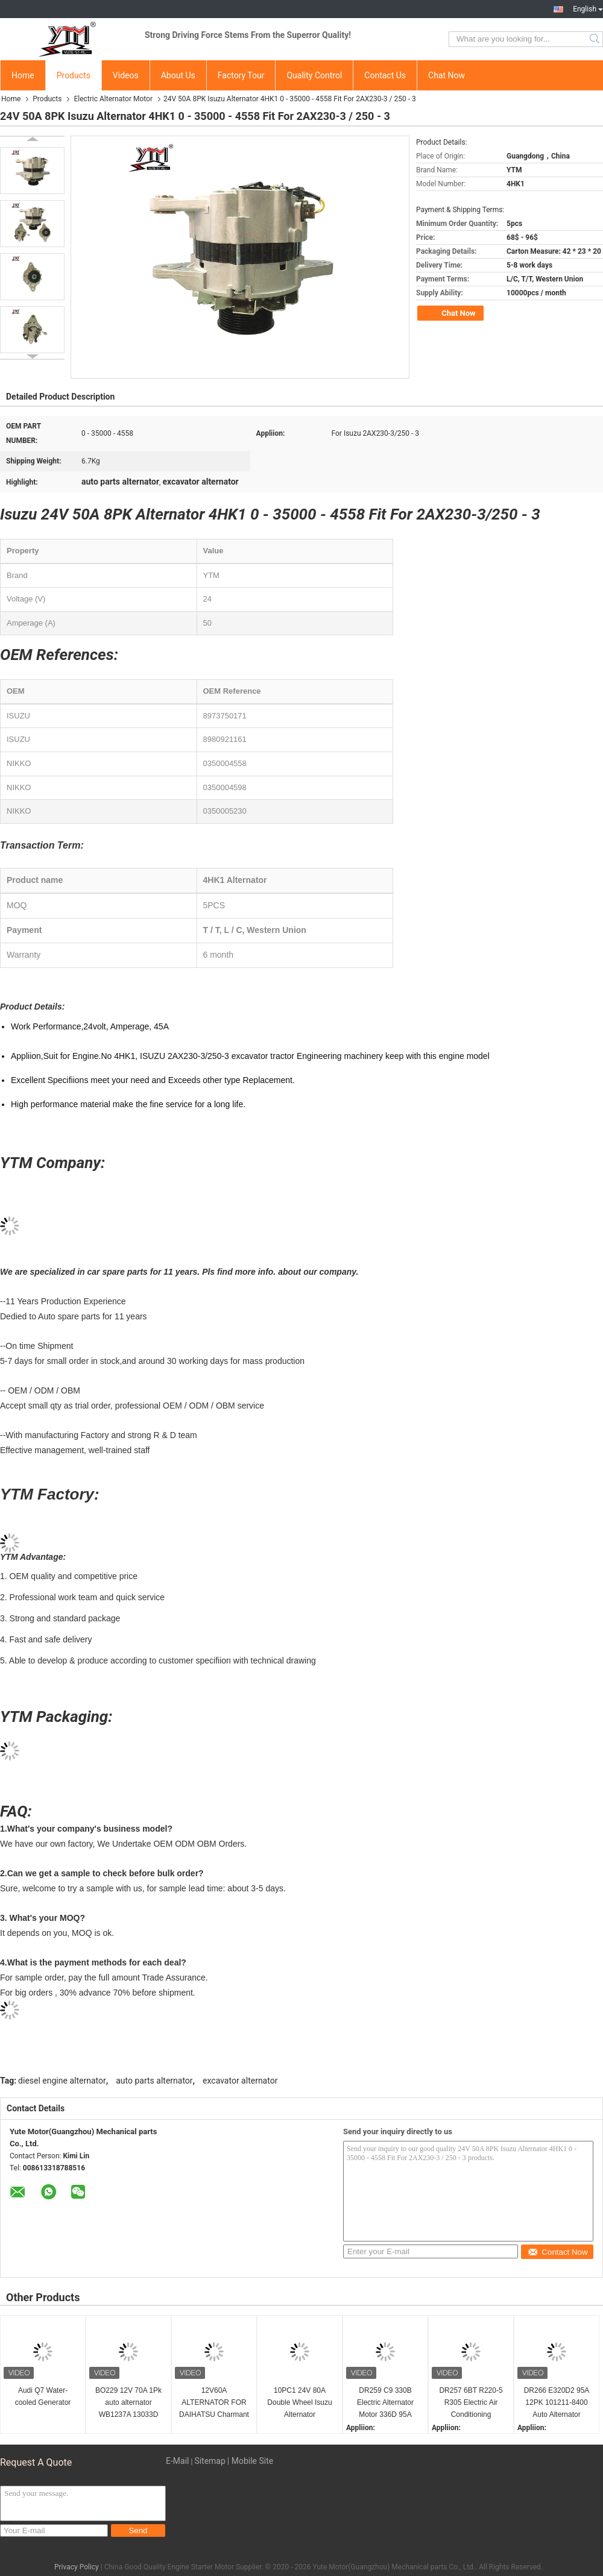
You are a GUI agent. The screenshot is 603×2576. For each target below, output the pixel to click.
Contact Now (557, 2252)
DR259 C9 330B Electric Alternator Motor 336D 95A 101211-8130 (385, 2403)
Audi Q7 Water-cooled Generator (43, 2396)
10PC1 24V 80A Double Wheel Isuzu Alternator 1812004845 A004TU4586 (299, 2403)
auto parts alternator (154, 2080)
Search (595, 39)
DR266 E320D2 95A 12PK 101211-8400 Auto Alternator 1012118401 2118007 (557, 2403)
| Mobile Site (250, 2461)
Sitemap (209, 2461)
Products (73, 75)
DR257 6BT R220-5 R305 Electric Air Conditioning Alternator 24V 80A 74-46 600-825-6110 (471, 2403)
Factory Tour (241, 75)
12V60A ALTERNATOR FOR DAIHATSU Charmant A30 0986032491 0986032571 (214, 2403)
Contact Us (385, 75)
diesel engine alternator (62, 2080)
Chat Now (446, 75)
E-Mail (177, 2461)
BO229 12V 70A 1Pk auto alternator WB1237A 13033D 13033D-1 (128, 2403)
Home (22, 75)
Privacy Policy (76, 2567)
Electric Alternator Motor (113, 99)
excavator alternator (240, 2080)
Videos (126, 75)
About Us (178, 75)
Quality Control (314, 75)
